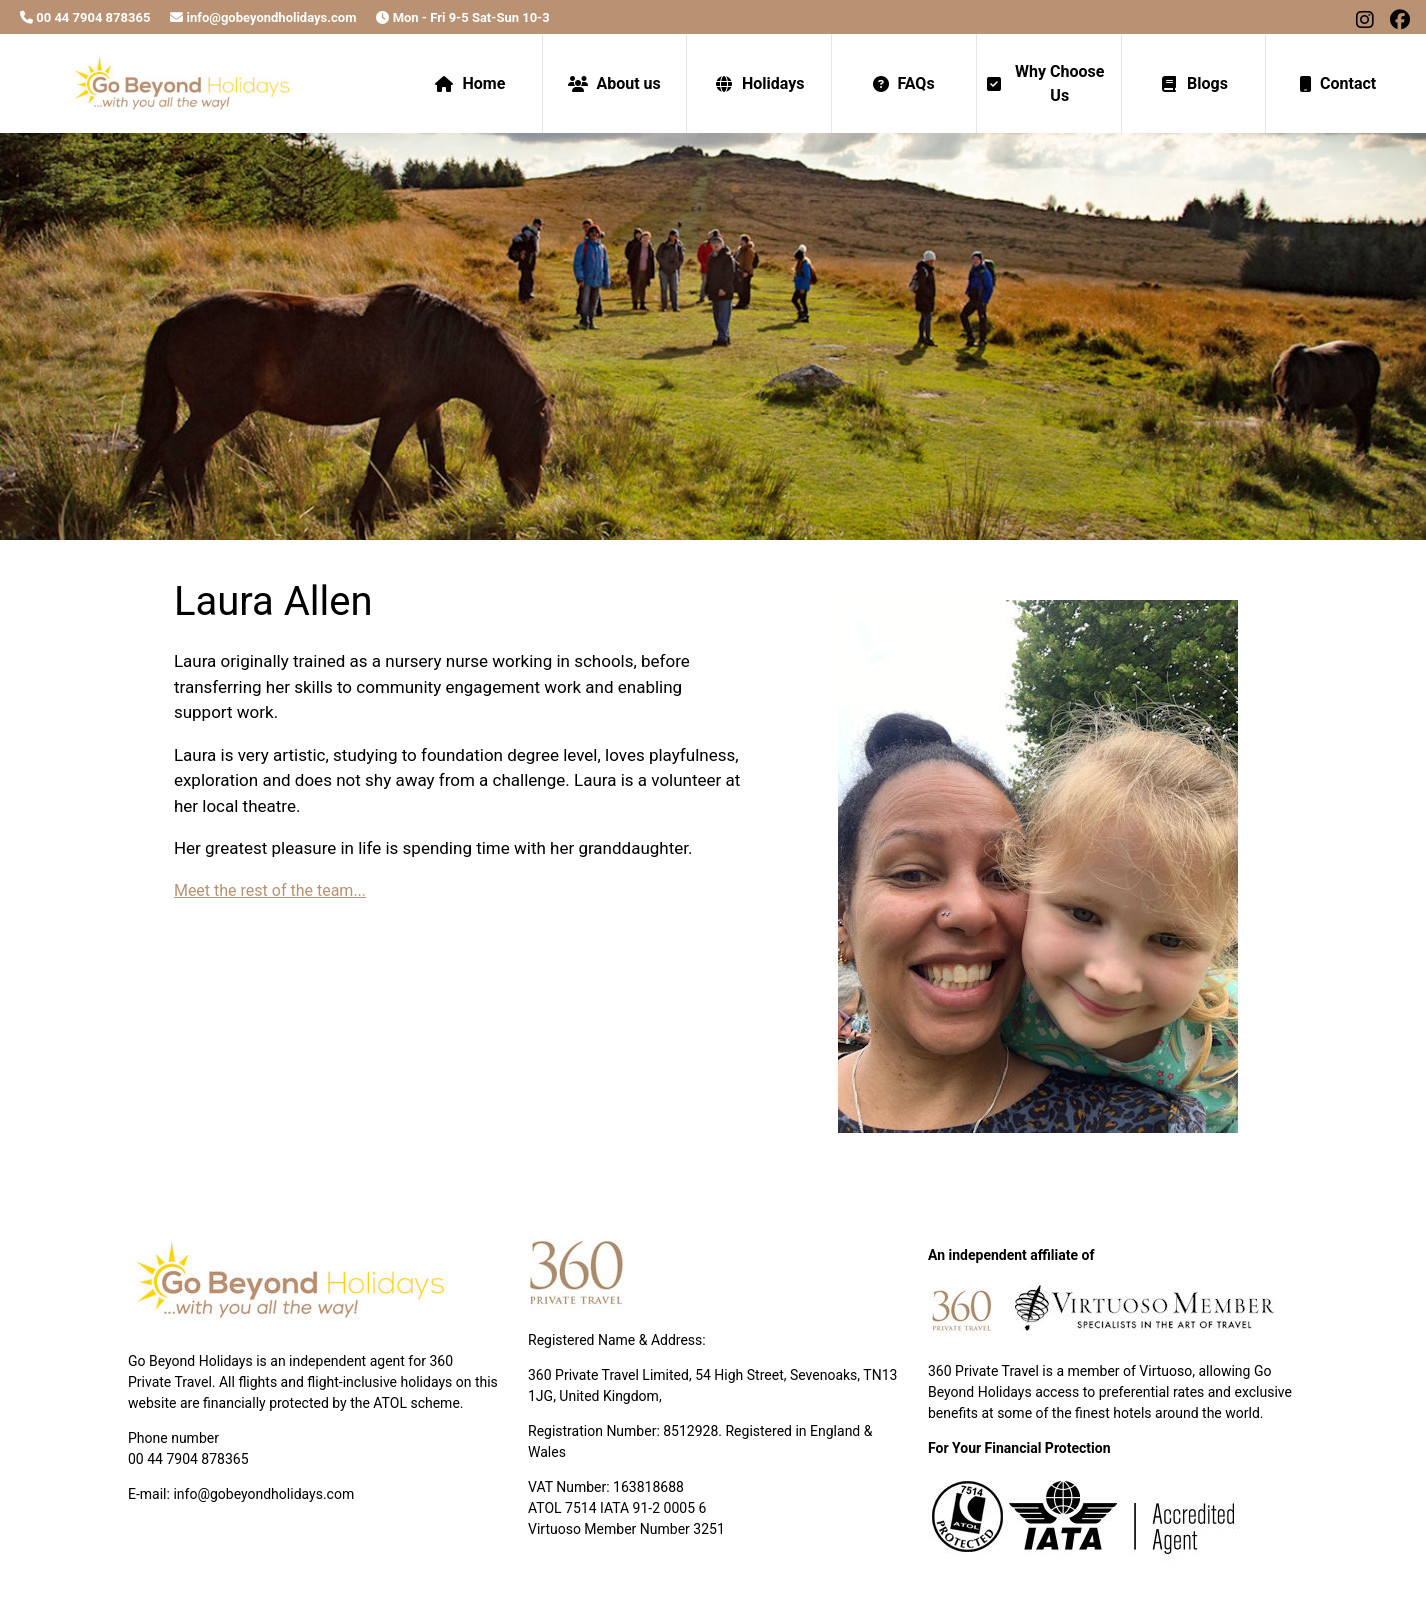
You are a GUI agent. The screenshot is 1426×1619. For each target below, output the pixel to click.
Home (469, 83)
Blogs (1193, 83)
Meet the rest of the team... (270, 890)
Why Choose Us (1046, 83)
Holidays (759, 83)
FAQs (903, 83)
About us (614, 83)
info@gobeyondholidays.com (263, 17)
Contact (1338, 83)
